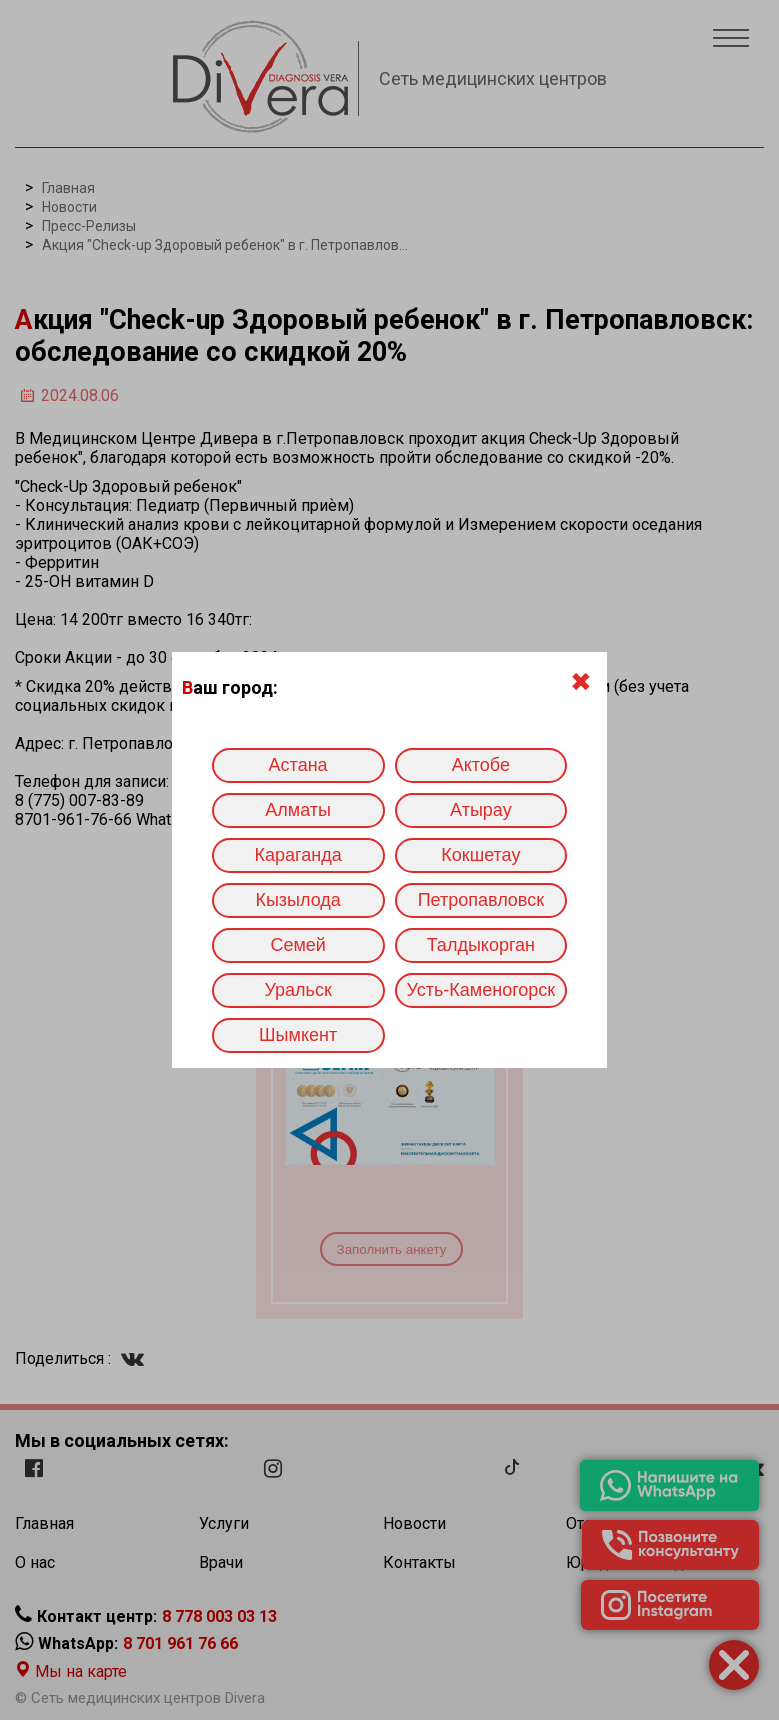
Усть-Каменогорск (481, 990)
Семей (297, 945)
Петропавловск (481, 900)
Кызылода (297, 900)
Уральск (297, 990)
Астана (298, 765)
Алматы (298, 810)
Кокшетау (480, 855)
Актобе (481, 765)
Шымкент (298, 1035)
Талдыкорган (481, 945)
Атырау (481, 810)
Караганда (298, 855)
